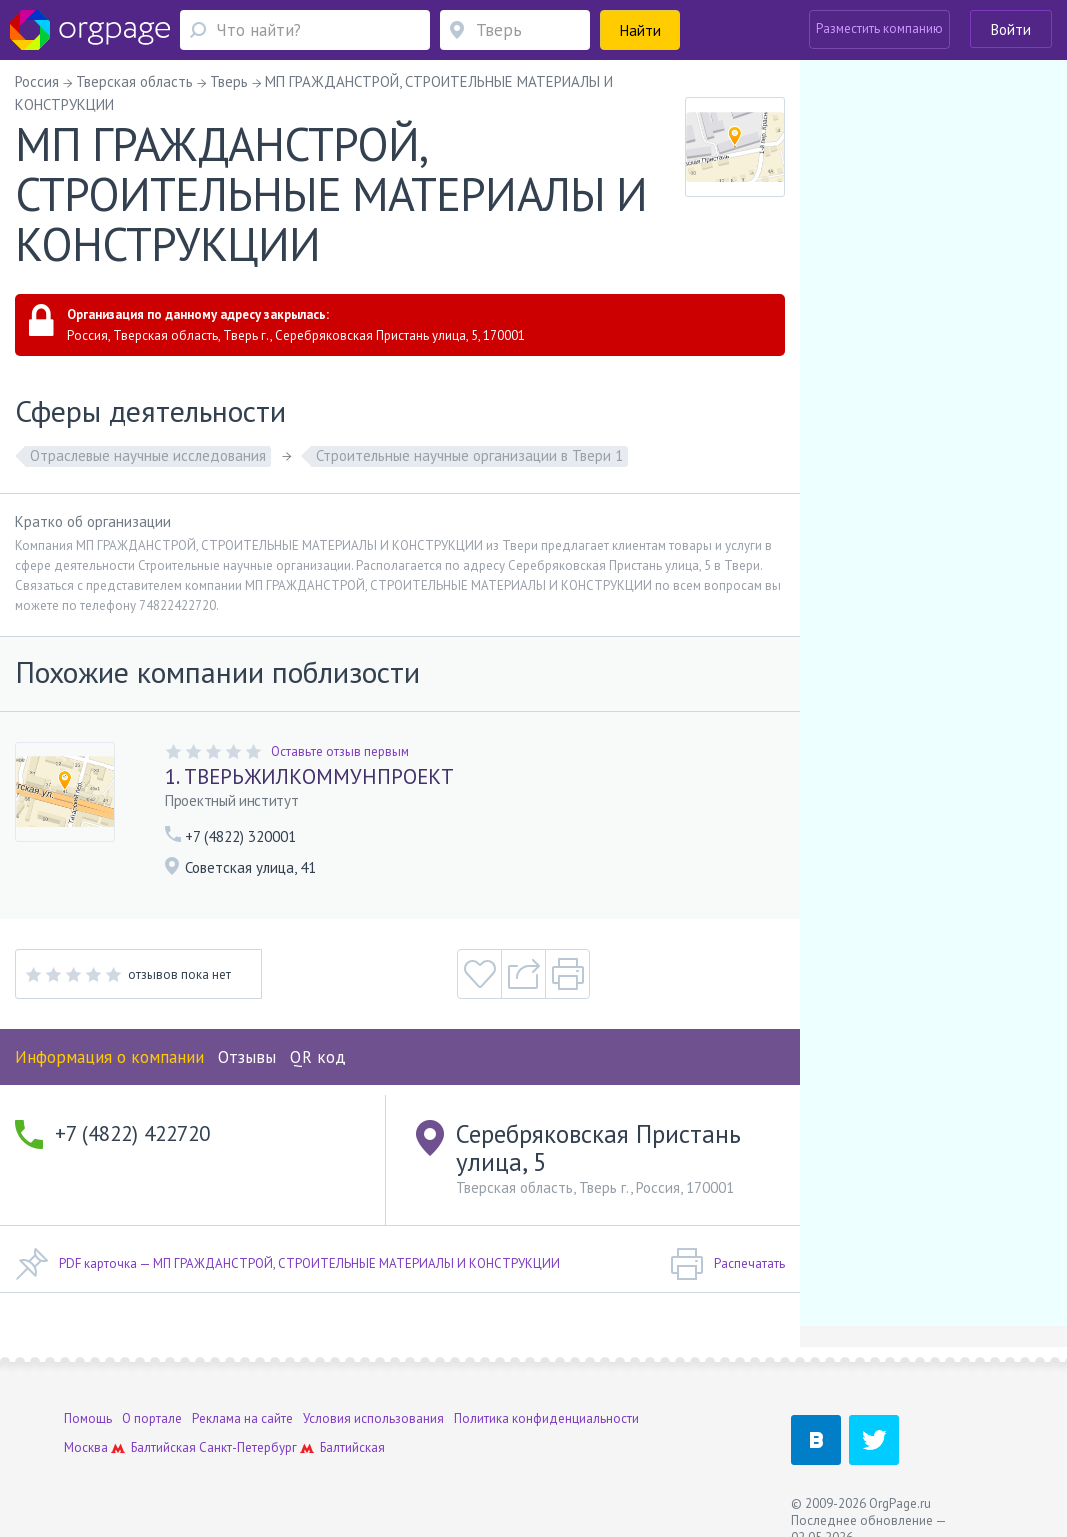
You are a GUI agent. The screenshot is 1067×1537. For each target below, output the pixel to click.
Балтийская (163, 1447)
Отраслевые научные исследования (148, 455)
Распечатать (727, 1264)
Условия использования (373, 1418)
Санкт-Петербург (248, 1447)
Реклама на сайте (242, 1418)
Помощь (88, 1418)
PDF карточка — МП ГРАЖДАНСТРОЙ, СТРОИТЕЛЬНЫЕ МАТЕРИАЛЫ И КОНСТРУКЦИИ (287, 1264)
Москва (86, 1447)
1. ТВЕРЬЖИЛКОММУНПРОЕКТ (309, 776)
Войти (1011, 29)
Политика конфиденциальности (546, 1418)
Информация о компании (109, 1057)
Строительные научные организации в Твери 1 (469, 455)
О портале (152, 1418)
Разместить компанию (879, 28)
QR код (318, 1057)
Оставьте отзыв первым (340, 751)
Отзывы (247, 1057)
